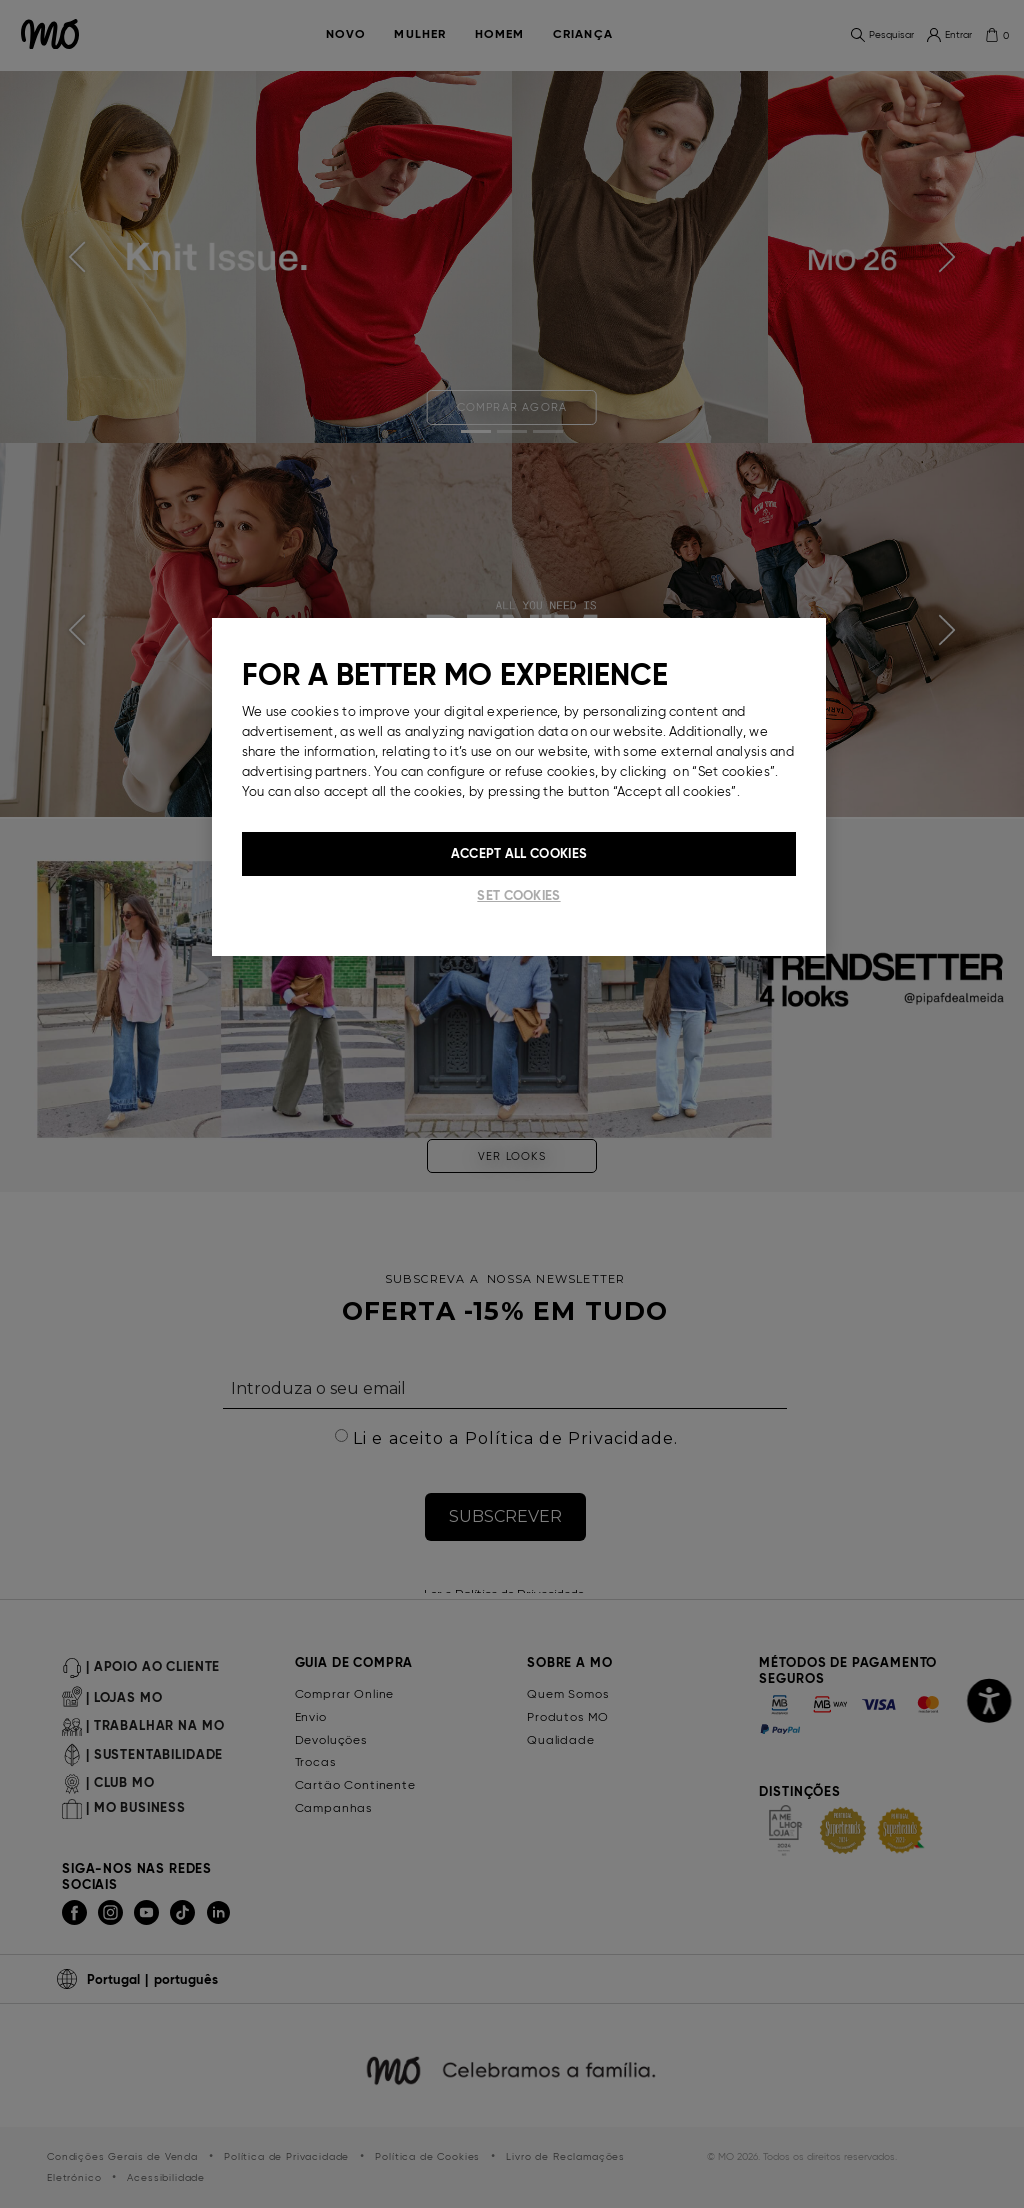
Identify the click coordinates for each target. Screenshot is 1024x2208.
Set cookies (518, 895)
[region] (519, 787)
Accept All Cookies (519, 853)
